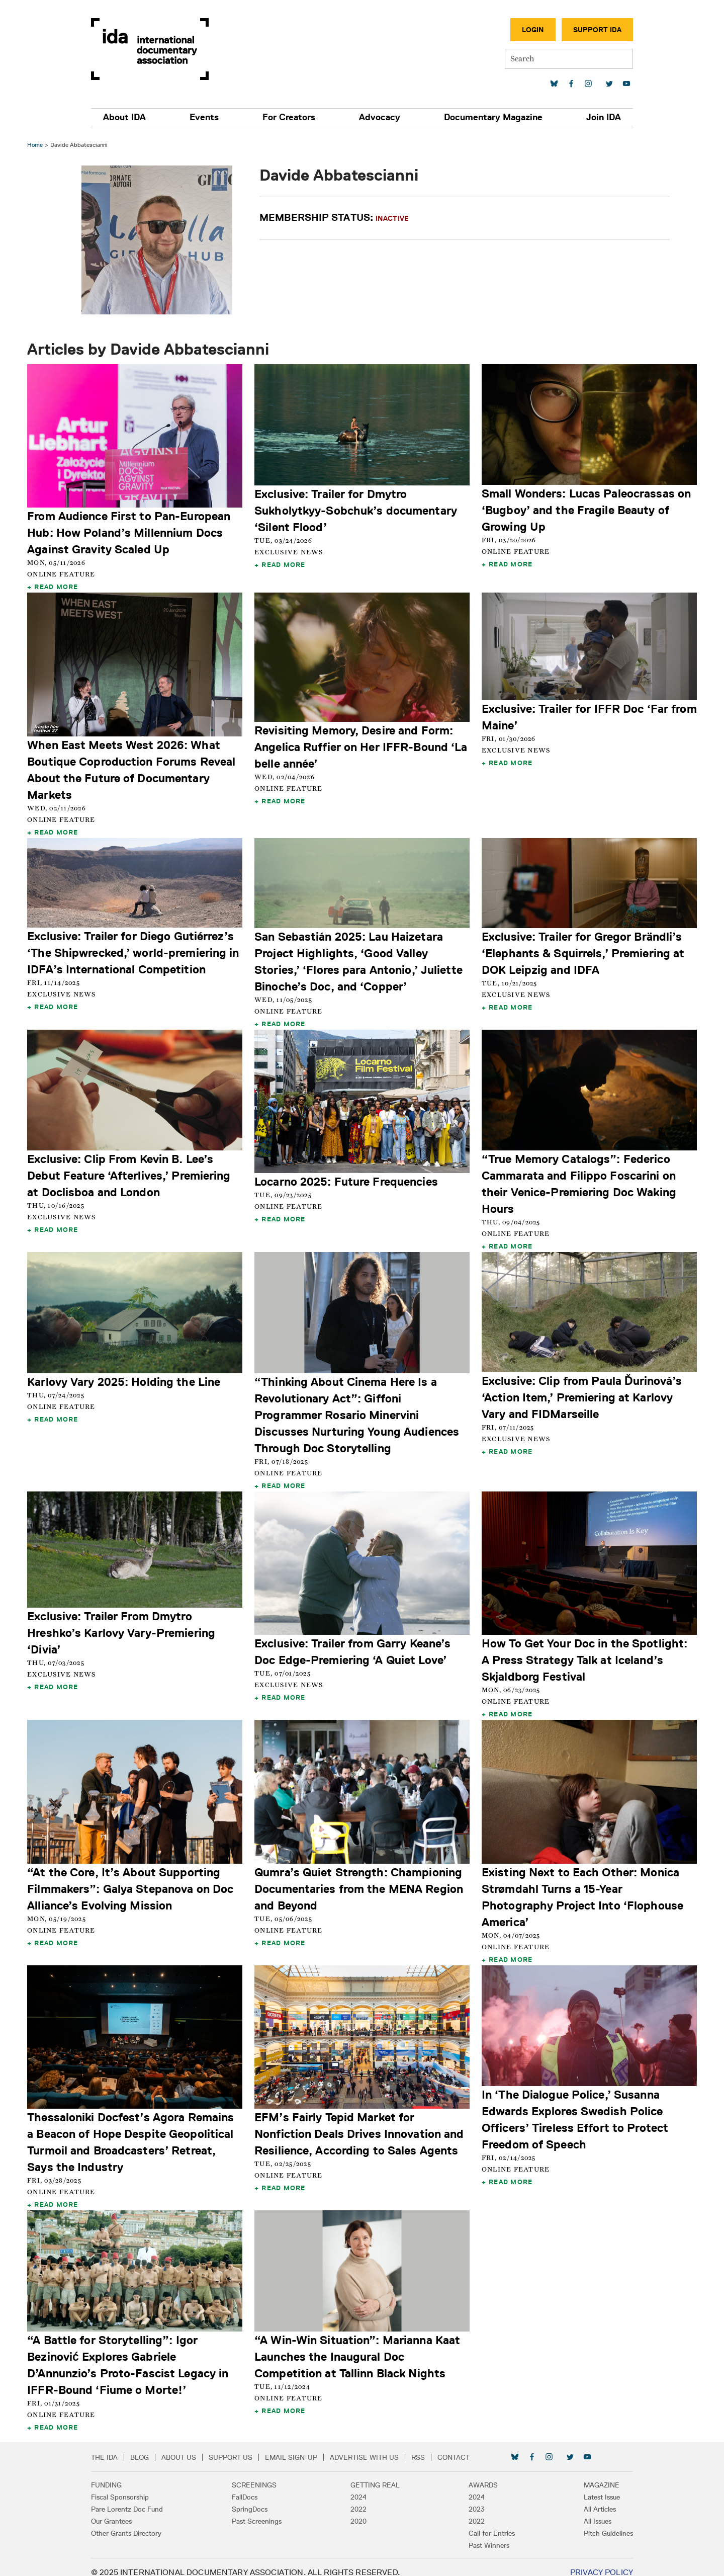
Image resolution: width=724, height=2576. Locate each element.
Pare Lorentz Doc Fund (139, 2498)
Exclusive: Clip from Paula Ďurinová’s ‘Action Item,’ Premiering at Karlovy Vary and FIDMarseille (581, 1391)
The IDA (117, 2446)
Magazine (589, 2474)
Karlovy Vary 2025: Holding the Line (126, 1376)
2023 (471, 2498)
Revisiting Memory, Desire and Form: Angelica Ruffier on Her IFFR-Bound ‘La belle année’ (361, 744)
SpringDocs (256, 2498)
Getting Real (375, 2474)
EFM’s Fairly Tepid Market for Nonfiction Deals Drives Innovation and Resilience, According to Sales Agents (360, 2124)
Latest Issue (589, 2486)
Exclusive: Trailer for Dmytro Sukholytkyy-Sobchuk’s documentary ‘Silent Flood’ (356, 509)
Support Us (243, 2446)
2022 (358, 2498)
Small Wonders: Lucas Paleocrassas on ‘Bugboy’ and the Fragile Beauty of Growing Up (585, 508)
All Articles (587, 2498)
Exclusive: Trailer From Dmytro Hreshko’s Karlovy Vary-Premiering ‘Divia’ (124, 1626)
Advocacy (377, 117)
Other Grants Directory (139, 2522)
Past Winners (483, 2534)
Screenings (260, 2474)
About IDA (137, 117)
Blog (152, 2446)
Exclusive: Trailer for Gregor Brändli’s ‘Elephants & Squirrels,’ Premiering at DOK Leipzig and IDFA (582, 949)
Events (211, 117)
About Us (191, 2446)
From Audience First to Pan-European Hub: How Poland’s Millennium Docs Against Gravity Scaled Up (131, 531)
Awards (477, 2474)
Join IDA (591, 117)
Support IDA (585, 29)
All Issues (585, 2510)
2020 (358, 2510)
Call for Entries (486, 2522)
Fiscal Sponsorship (132, 2486)
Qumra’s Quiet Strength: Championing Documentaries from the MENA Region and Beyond (359, 1880)
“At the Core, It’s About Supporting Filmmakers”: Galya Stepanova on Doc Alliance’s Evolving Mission (133, 1880)
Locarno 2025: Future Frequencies (347, 1177)
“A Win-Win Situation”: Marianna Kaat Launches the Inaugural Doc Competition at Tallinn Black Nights (358, 2345)
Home (38, 144)
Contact (466, 2446)
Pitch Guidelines (595, 2522)
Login (520, 29)
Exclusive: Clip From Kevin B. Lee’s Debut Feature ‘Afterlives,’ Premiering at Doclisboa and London (131, 1171)
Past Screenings (263, 2510)
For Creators (291, 117)
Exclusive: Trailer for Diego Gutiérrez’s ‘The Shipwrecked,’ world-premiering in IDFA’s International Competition (136, 949)
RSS (430, 2446)
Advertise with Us (376, 2446)
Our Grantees (124, 2510)
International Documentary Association (162, 49)
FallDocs (251, 2486)
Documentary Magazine (485, 117)
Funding (119, 2474)
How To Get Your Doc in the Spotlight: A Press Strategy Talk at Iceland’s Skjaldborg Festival (583, 1653)
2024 (358, 2486)
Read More (59, 585)
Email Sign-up (304, 2446)
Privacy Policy (589, 2561)
